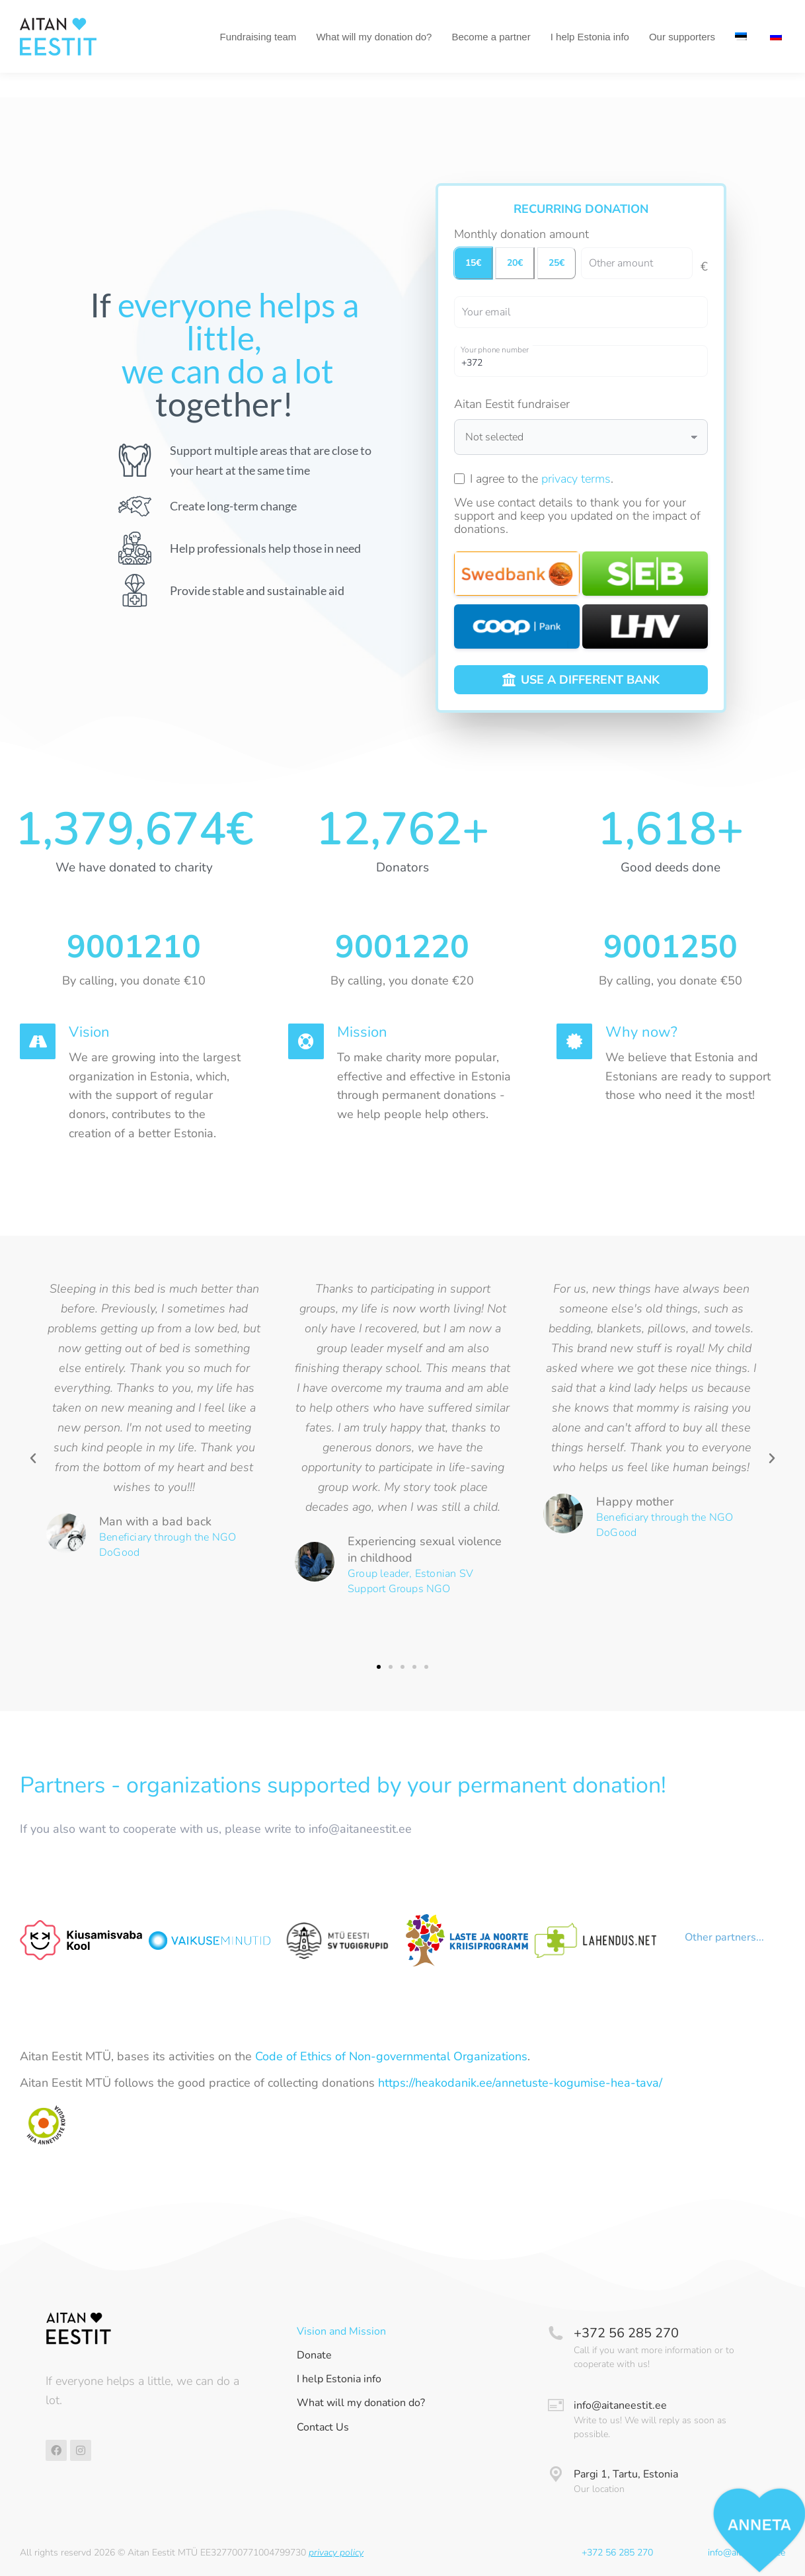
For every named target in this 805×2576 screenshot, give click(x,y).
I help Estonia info (339, 2379)
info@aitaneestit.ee (620, 2405)
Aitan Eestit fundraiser (512, 404)
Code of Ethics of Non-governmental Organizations (391, 2056)
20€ (515, 263)
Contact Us (323, 2427)
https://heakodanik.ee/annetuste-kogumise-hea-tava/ (520, 2083)
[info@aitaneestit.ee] (556, 2405)
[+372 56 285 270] (556, 2333)
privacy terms (576, 479)
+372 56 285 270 (626, 2333)
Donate (314, 2355)
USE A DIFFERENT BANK (581, 680)
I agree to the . (541, 478)
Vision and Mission (341, 2331)
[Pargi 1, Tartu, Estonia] (556, 2474)
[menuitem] (742, 60)
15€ (473, 263)
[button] (33, 1458)
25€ (556, 263)
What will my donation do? (361, 2403)
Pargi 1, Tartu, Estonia (626, 2474)
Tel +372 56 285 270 (71, 12)
